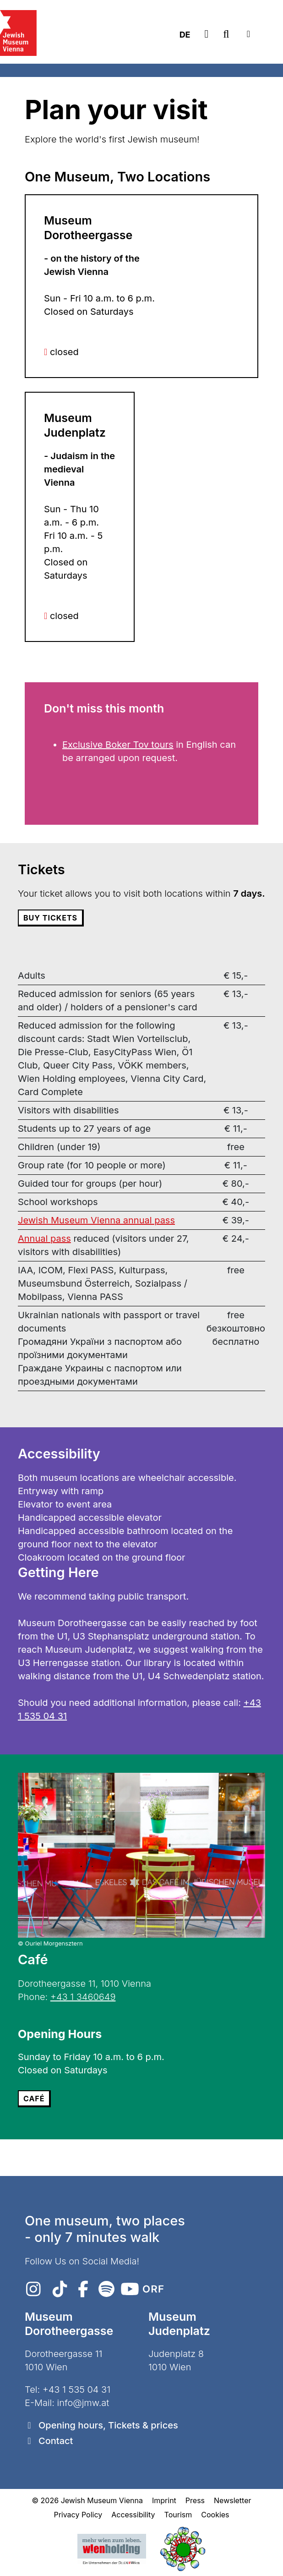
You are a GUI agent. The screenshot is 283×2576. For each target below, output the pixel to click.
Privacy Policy (78, 2514)
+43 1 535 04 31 (76, 2389)
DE (185, 34)
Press (195, 2500)
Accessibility (133, 2514)
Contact (55, 2440)
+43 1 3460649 (83, 1996)
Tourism (178, 2514)
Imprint (164, 2500)
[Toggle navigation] (248, 34)
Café (33, 2098)
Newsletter (232, 2500)
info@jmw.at (83, 2402)
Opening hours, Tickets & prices (108, 2425)
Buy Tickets (50, 917)
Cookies (215, 2514)
